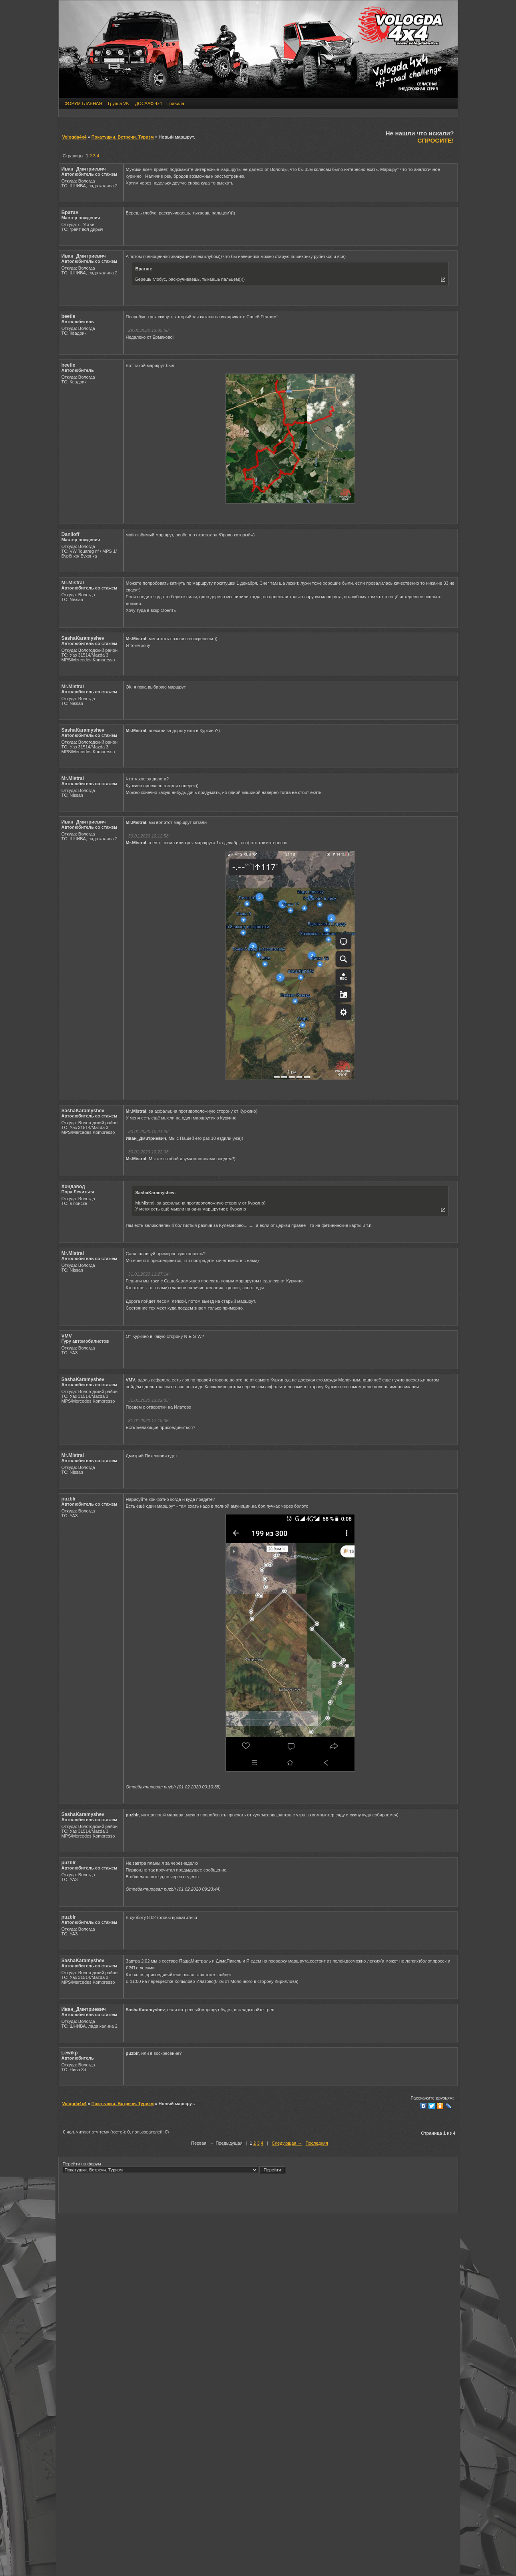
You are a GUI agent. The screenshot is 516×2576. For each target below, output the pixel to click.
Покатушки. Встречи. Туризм (123, 137)
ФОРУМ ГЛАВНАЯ (83, 103)
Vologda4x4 (74, 137)
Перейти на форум (174, 2167)
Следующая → (287, 2143)
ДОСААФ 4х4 (148, 103)
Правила (175, 103)
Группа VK (118, 103)
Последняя (317, 2143)
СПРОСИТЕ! (435, 140)
